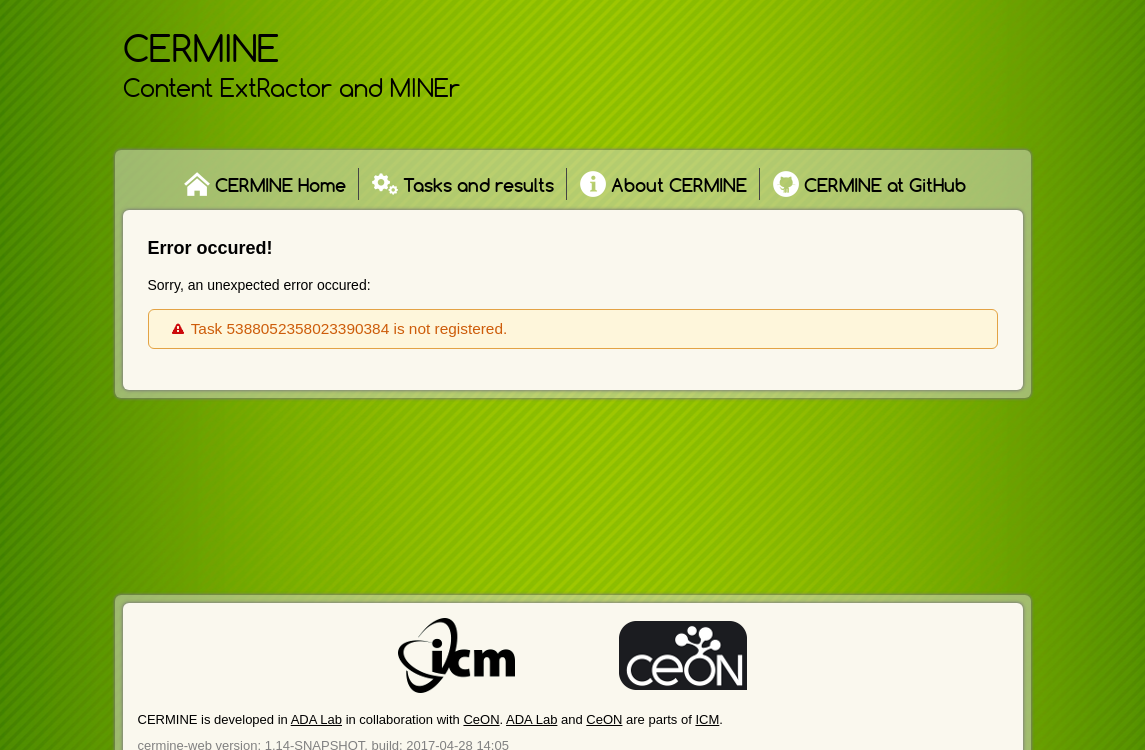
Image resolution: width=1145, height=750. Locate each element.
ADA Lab (316, 719)
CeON (481, 719)
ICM (707, 719)
